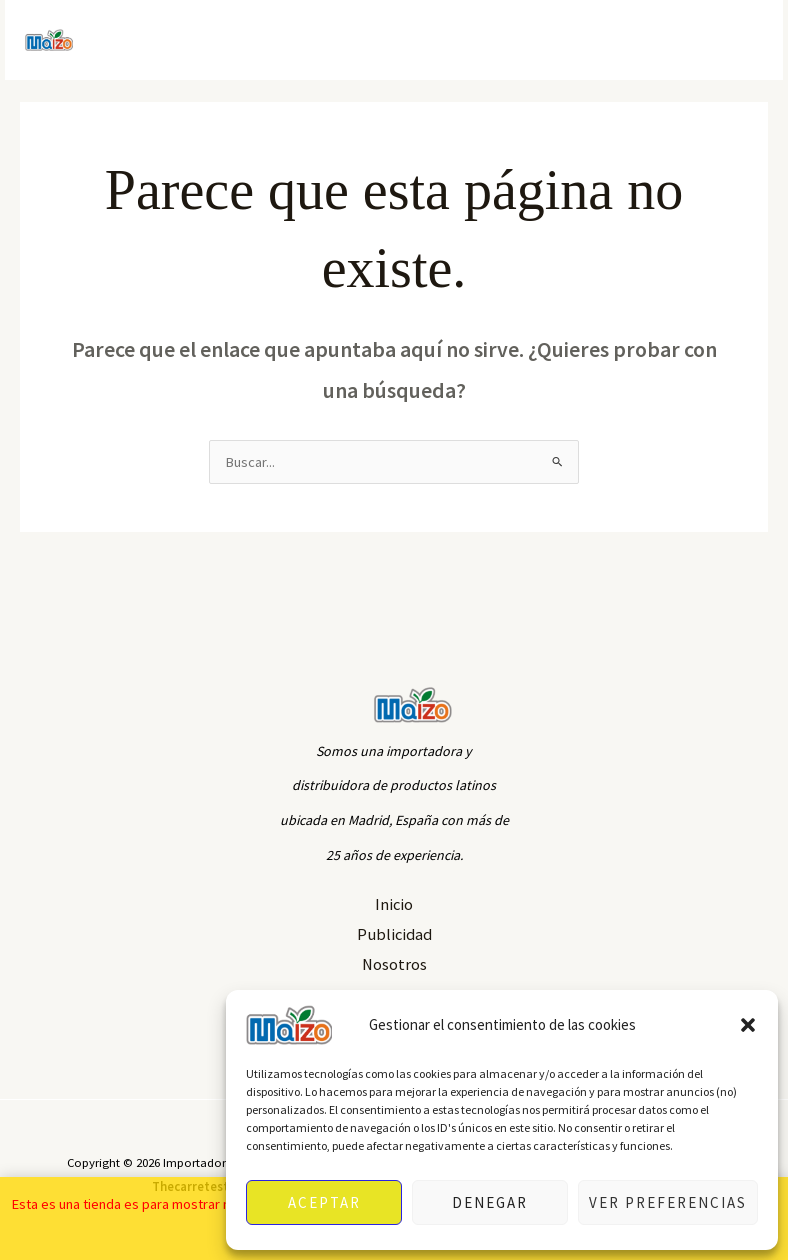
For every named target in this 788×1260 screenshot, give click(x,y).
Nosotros (394, 964)
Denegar (490, 1202)
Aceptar (324, 1202)
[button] (748, 1025)
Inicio (394, 904)
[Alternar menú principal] (743, 40)
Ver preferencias (668, 1202)
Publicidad (394, 934)
